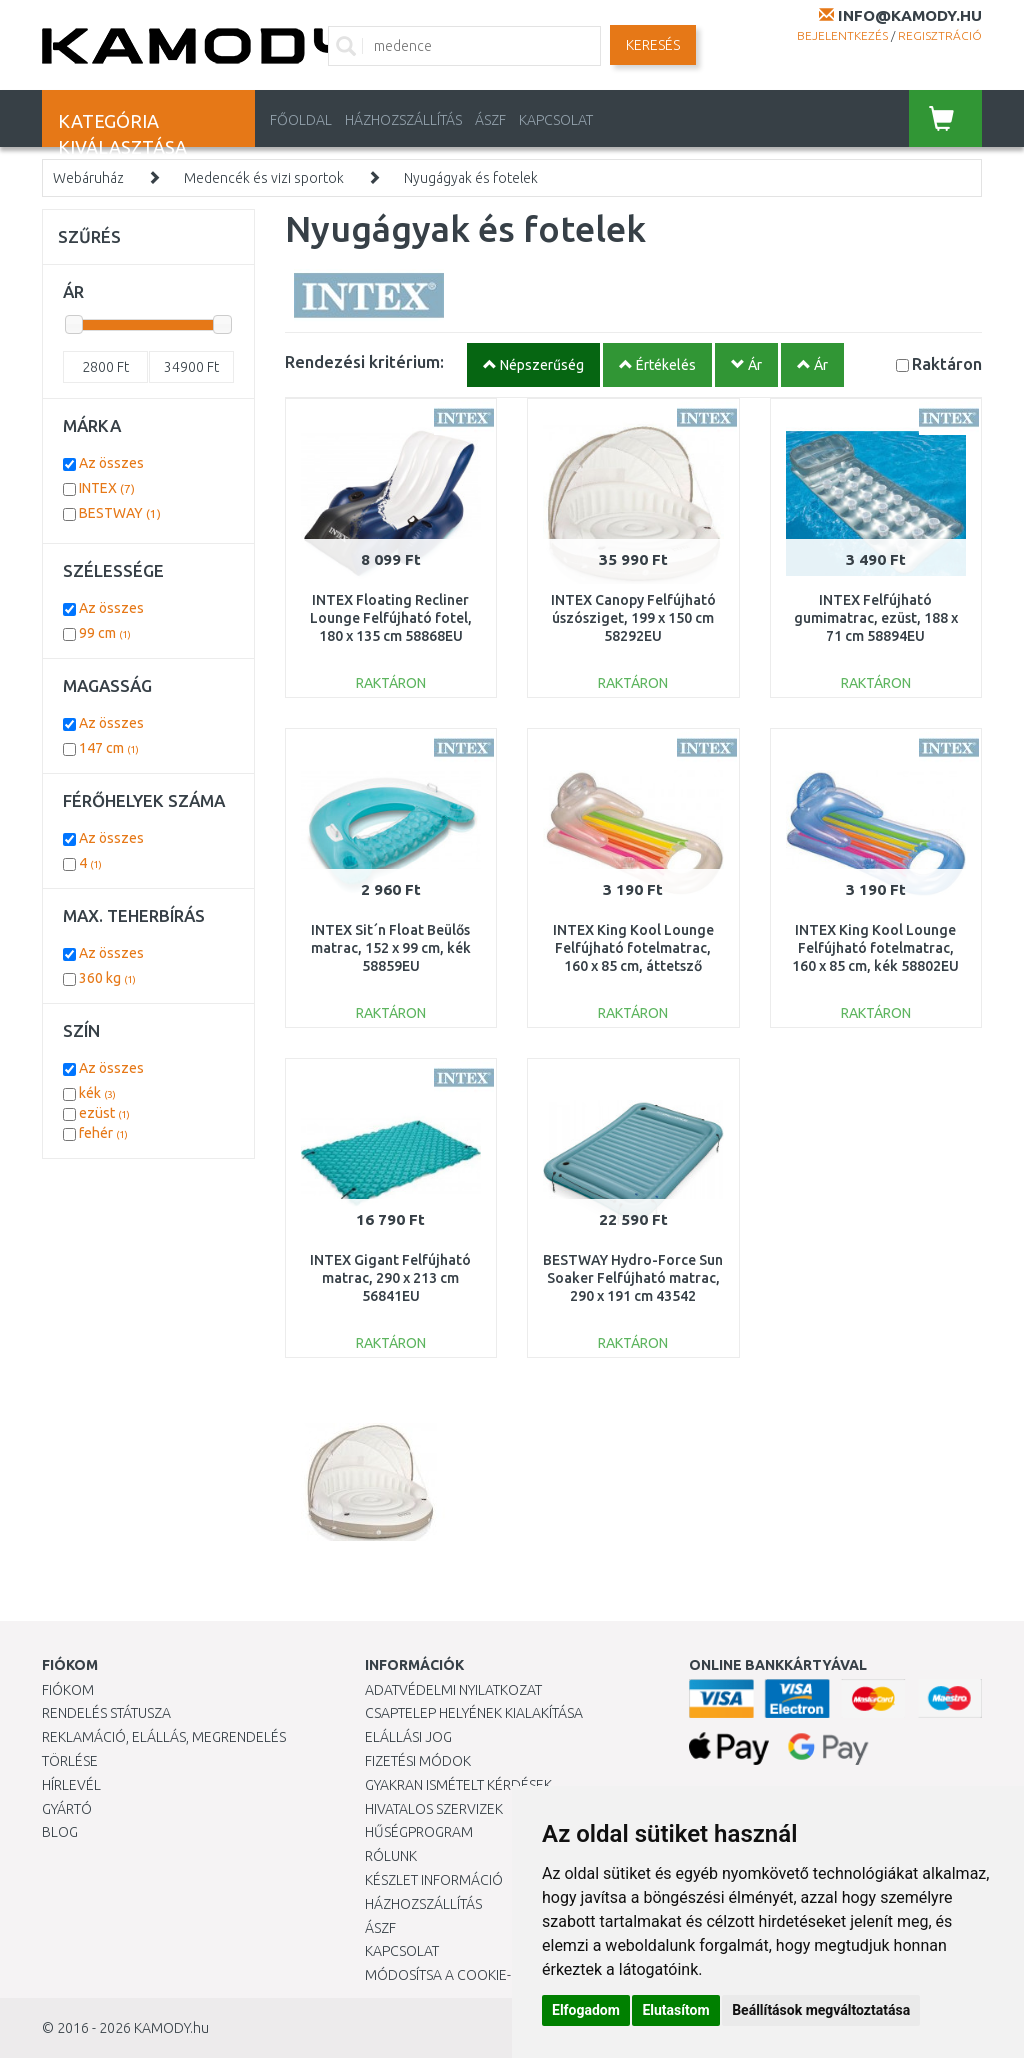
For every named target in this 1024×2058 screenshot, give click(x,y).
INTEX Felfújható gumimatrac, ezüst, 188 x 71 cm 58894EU (876, 618)
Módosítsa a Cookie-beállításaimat (490, 1975)
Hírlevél (71, 1785)
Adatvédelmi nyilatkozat (453, 1690)
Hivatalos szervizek (434, 1809)
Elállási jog (408, 1737)
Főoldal (301, 120)
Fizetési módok (418, 1761)
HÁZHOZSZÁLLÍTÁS (403, 120)
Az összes (111, 463)
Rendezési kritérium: (364, 361)
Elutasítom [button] (675, 2010)
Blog (60, 1832)
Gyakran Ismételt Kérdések (458, 1785)
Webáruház (88, 178)
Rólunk (391, 1856)
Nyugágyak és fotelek (471, 178)
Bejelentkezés (842, 35)
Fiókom (68, 1690)
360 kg (107, 978)
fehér (103, 1133)
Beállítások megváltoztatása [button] (821, 2010)
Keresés (653, 45)
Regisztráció (940, 35)
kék (97, 1093)
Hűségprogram (419, 1832)
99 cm (105, 633)
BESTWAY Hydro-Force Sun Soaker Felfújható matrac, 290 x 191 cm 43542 (633, 1278)
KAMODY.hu (171, 2028)
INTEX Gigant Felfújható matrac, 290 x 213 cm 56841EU (390, 1278)
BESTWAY (120, 513)
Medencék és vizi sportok (264, 178)
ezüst (104, 1113)
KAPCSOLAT (556, 120)
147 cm (109, 748)
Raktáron (947, 363)
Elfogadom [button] (586, 2010)
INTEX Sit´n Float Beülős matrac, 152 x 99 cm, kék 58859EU (391, 948)
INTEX (107, 488)
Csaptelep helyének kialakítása (474, 1713)
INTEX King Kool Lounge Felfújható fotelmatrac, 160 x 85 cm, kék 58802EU (875, 948)
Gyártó (67, 1809)
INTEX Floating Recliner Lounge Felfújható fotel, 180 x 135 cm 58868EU (391, 618)
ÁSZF (490, 120)
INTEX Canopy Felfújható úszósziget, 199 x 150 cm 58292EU (633, 618)
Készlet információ (434, 1880)
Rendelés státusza (106, 1713)
